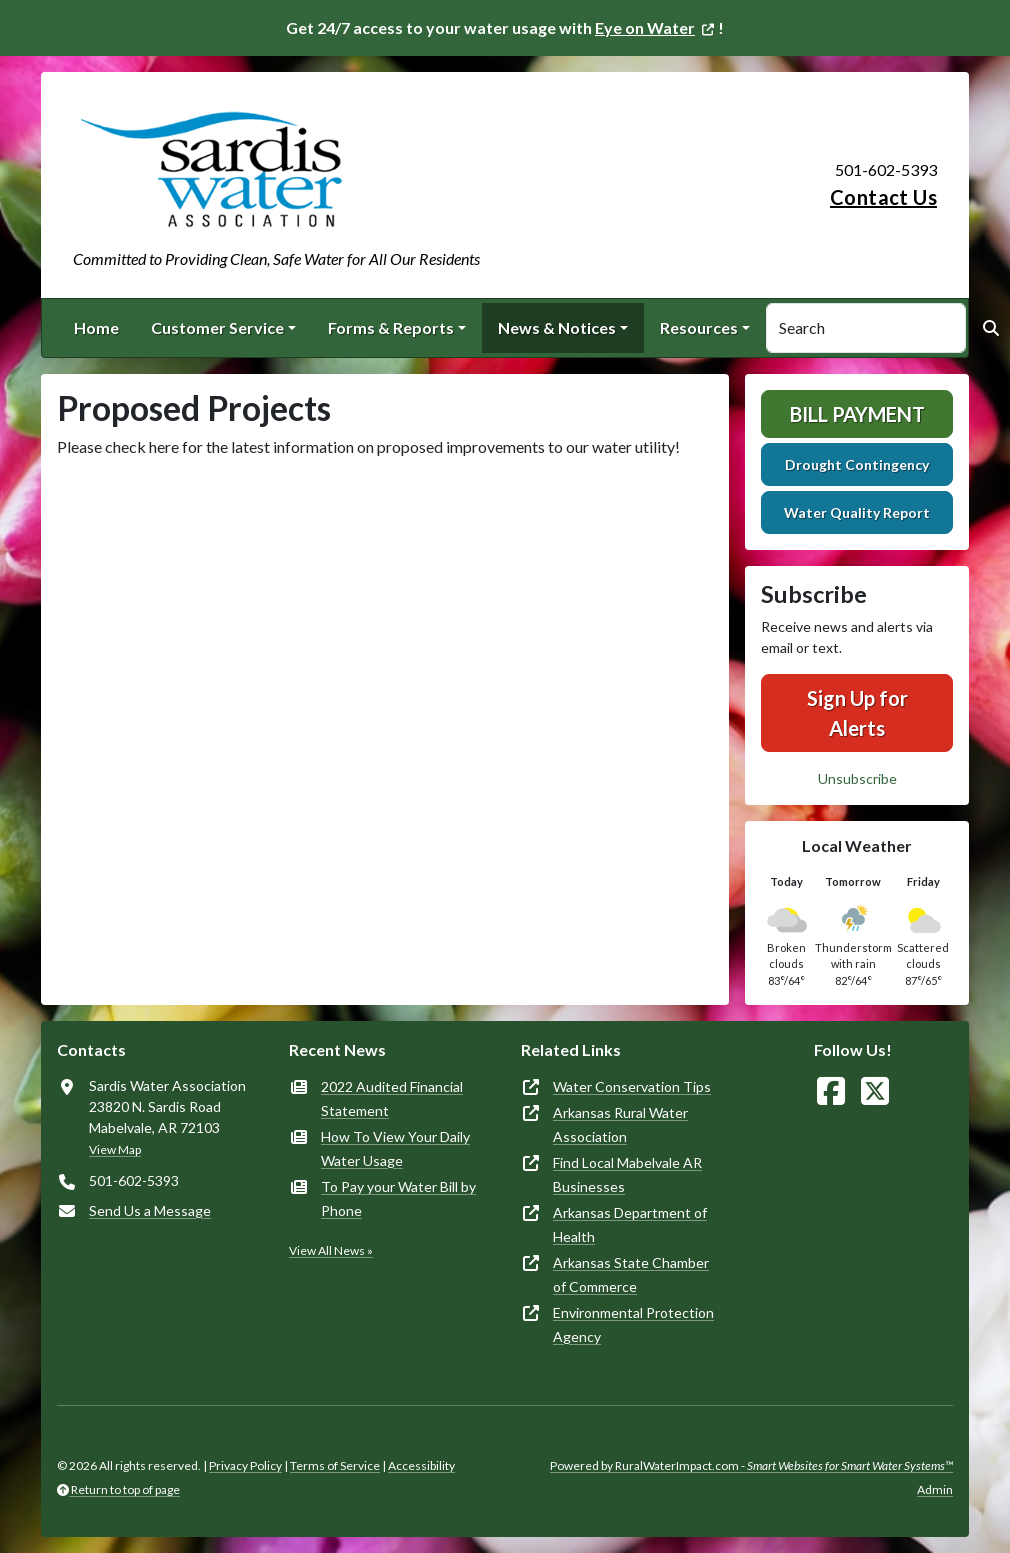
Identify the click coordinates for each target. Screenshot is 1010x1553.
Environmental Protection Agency (633, 1324)
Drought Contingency (857, 464)
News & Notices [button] (557, 327)
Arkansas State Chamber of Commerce (631, 1274)
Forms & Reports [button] (391, 327)
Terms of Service (335, 1465)
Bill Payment (857, 414)
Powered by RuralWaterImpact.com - (751, 1465)
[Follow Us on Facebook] (831, 1091)
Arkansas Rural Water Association (620, 1124)
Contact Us (883, 197)
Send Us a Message (150, 1210)
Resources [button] (699, 327)
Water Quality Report (857, 512)
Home (96, 327)
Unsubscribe (857, 778)
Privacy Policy (245, 1465)
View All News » (331, 1250)
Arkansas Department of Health (630, 1224)
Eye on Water (645, 27)
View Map (115, 1149)
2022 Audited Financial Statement (392, 1098)
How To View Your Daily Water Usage (395, 1148)
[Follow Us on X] (875, 1091)
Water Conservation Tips (632, 1086)
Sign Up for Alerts (857, 713)
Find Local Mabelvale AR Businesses (627, 1174)
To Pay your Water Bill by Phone (398, 1198)
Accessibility (421, 1465)
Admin (935, 1489)
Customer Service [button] (217, 327)
